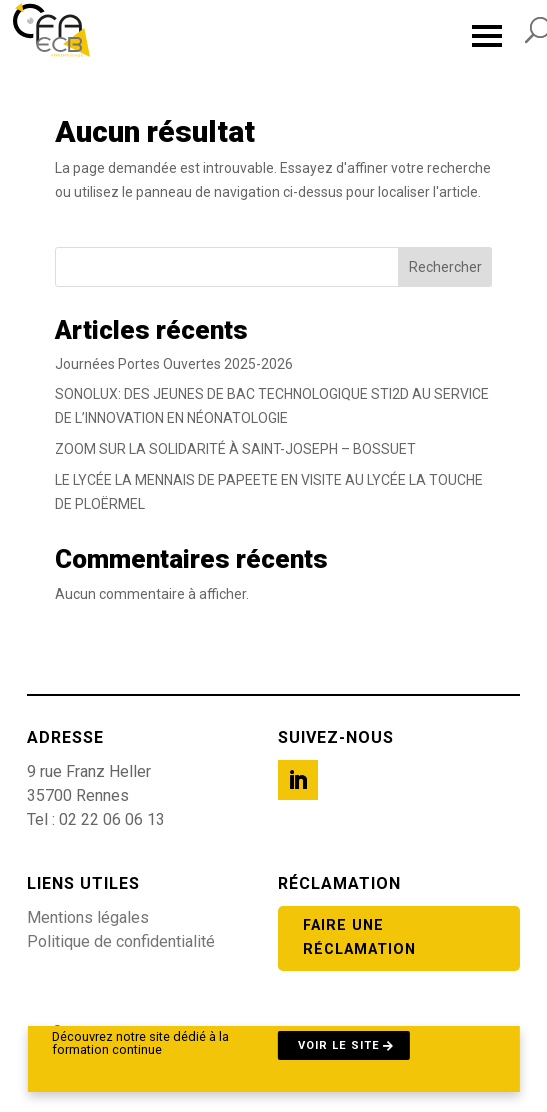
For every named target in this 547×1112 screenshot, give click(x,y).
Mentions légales (88, 917)
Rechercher (445, 267)
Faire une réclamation (359, 937)
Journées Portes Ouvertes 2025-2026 (174, 364)
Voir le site (339, 1045)
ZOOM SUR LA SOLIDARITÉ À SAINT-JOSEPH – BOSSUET (235, 449)
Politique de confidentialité (121, 941)
